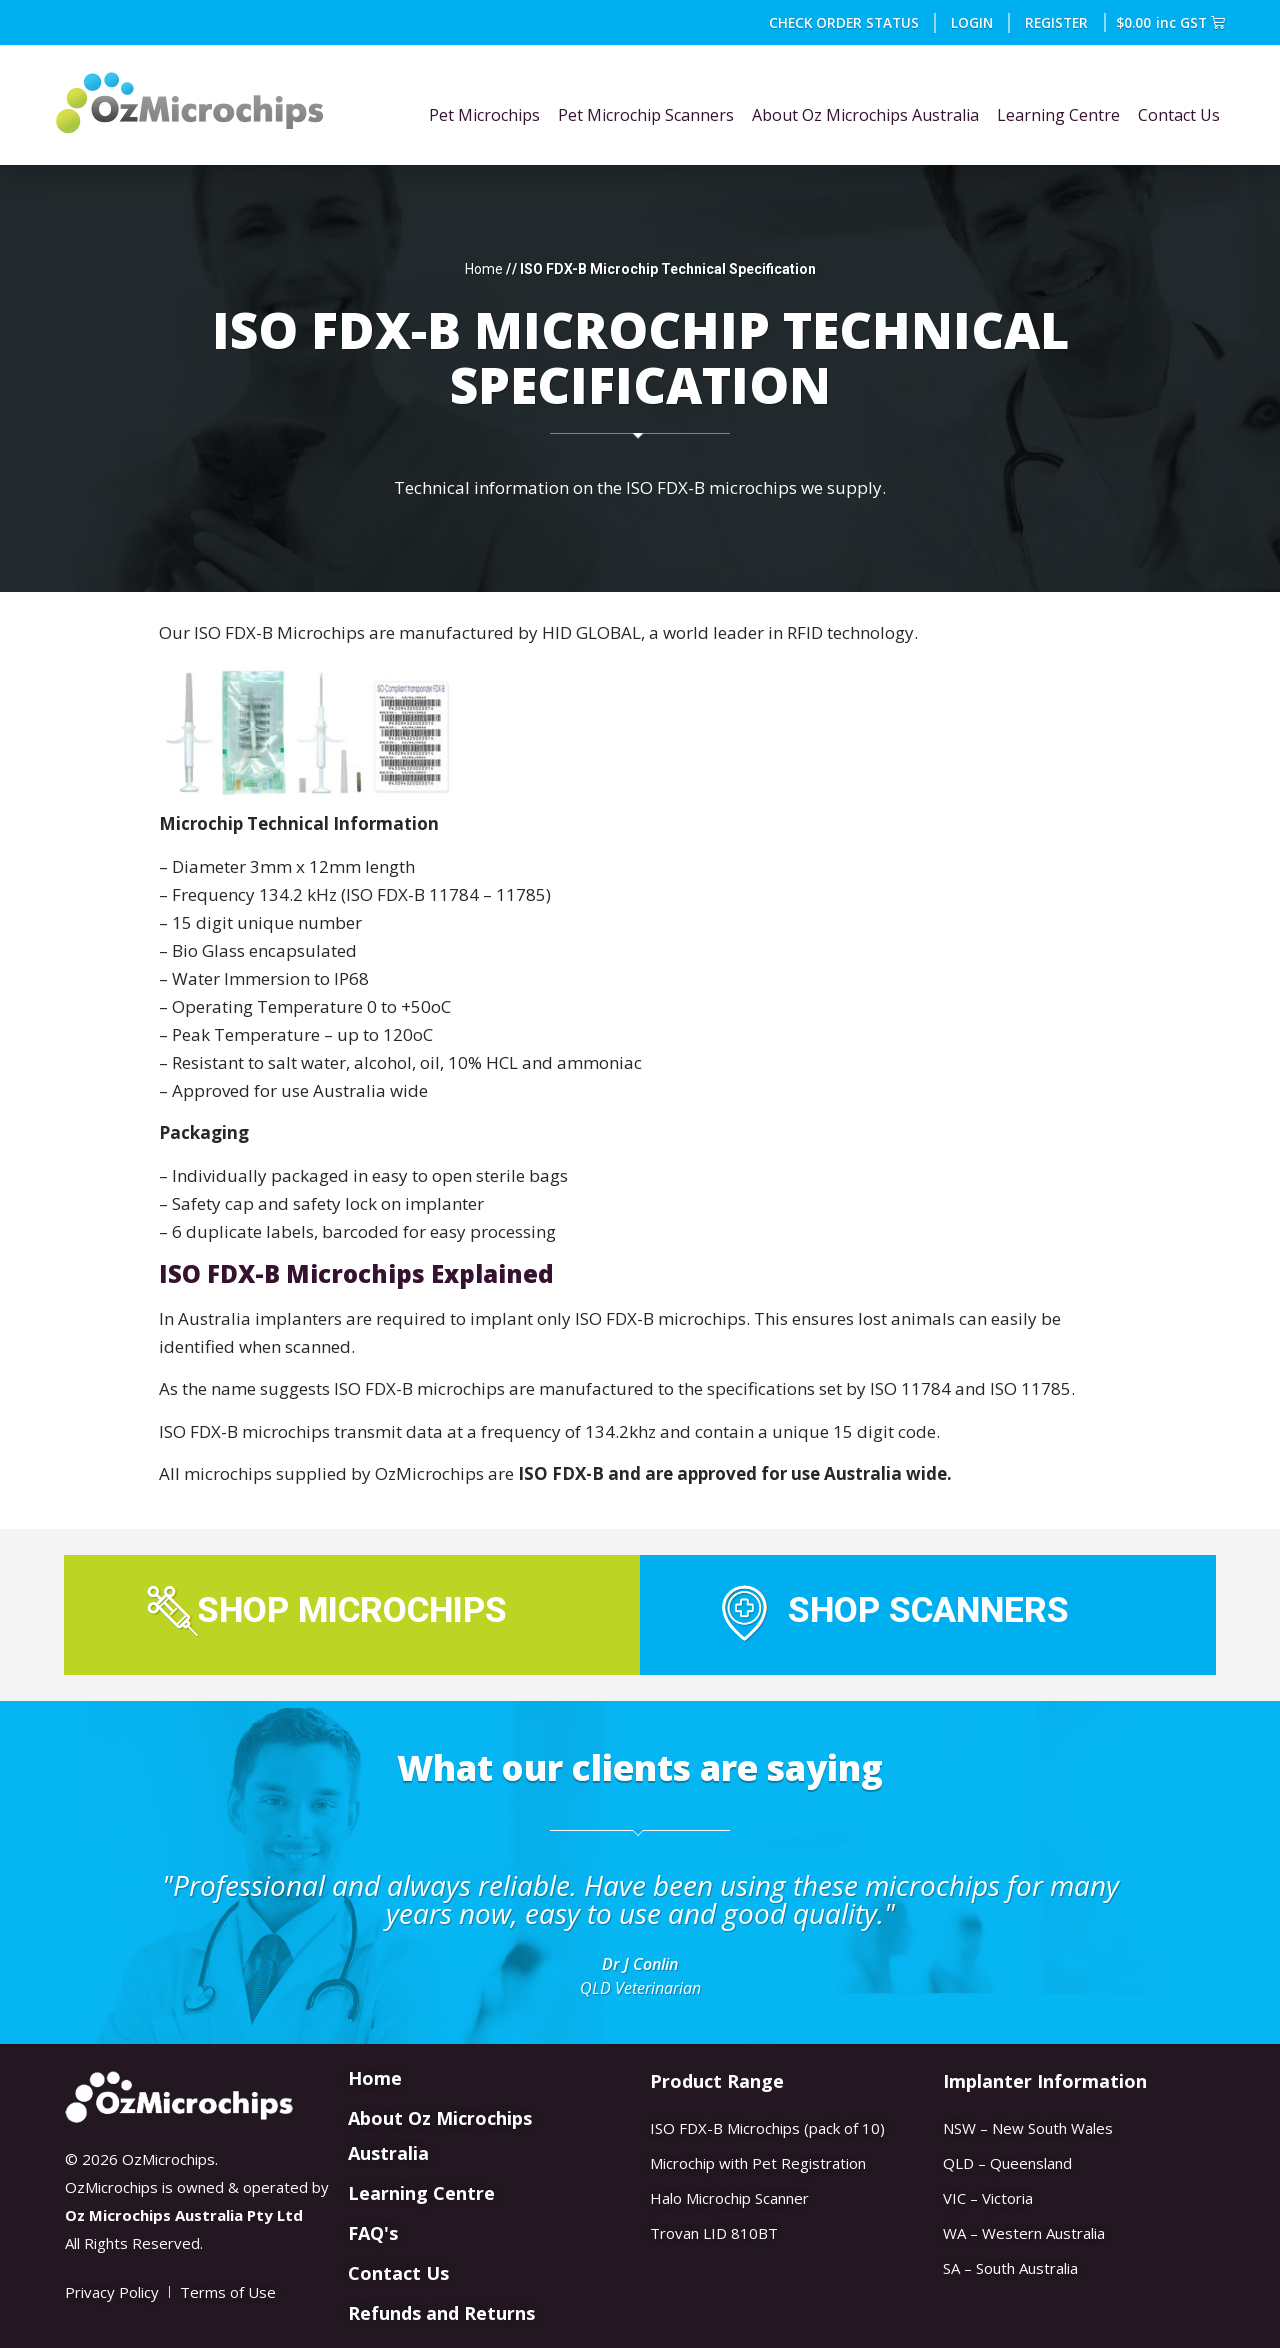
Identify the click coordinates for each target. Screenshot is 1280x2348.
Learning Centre (1058, 115)
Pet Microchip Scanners (646, 115)
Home (484, 269)
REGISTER (1057, 22)
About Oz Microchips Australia (865, 115)
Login (973, 22)
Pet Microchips (484, 115)
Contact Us (1179, 115)
